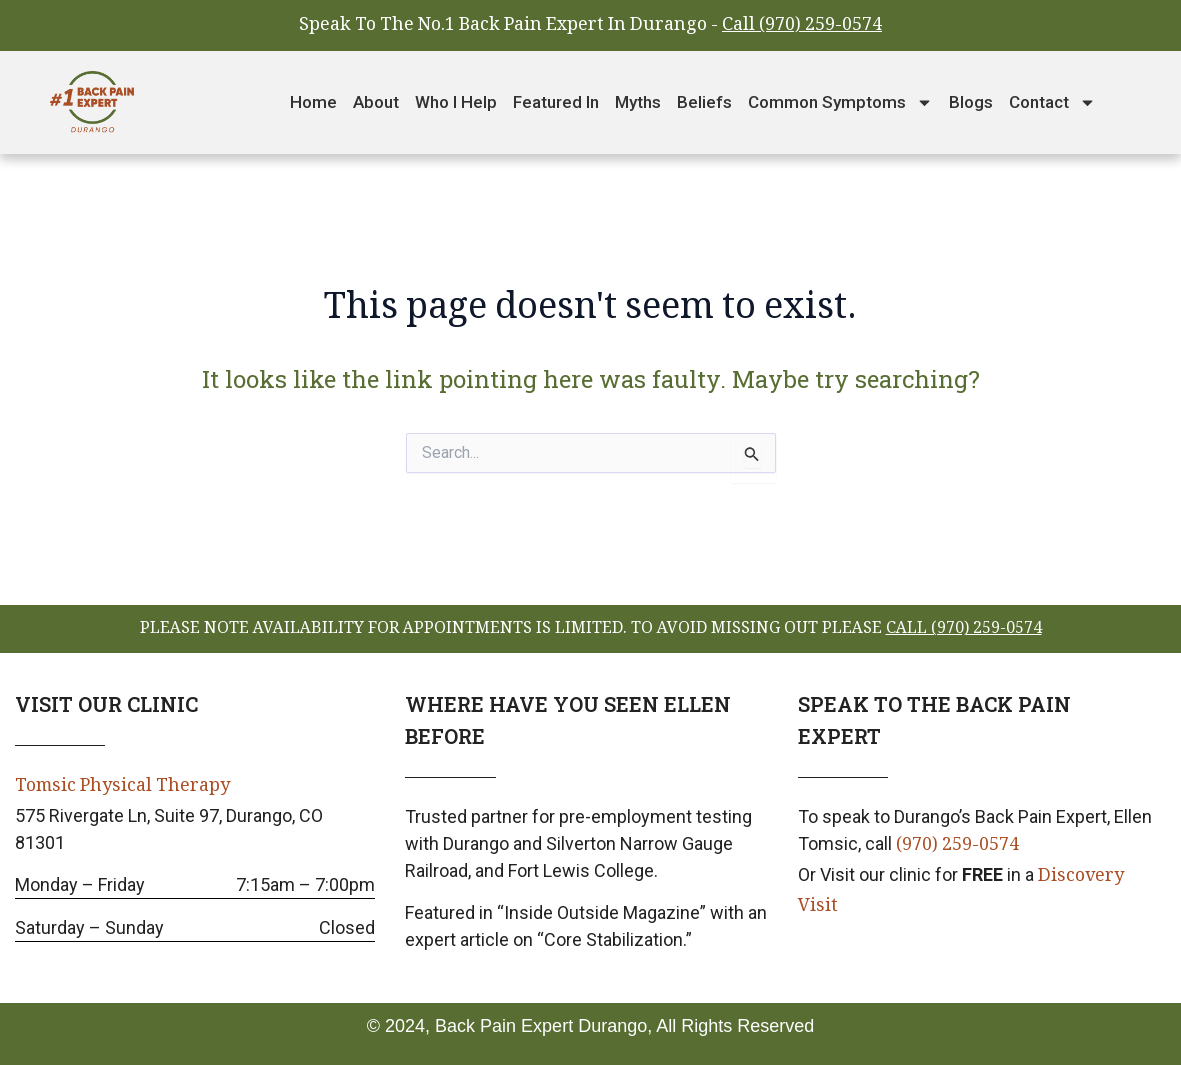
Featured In (556, 102)
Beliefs (704, 102)
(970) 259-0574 (957, 846)
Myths (638, 102)
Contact (1052, 102)
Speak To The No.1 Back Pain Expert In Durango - (590, 26)
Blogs (971, 102)
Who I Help (456, 102)
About (376, 102)
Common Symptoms (840, 102)
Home (313, 102)
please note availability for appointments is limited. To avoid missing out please (591, 629)
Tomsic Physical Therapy (124, 787)
